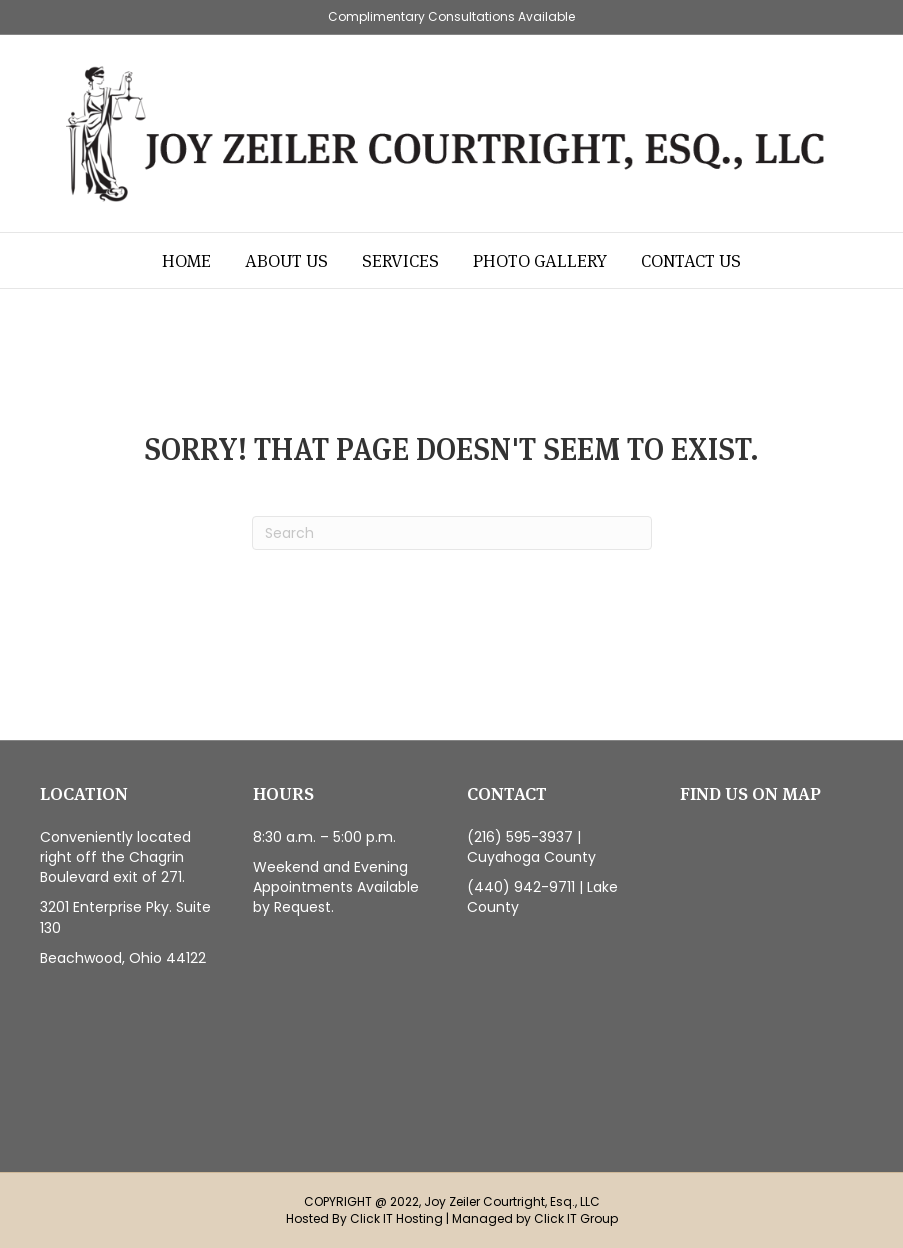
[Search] (452, 533)
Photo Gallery (540, 260)
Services (400, 260)
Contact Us (691, 260)
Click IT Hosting (396, 1218)
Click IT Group (576, 1218)
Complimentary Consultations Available (451, 16)
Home (186, 260)
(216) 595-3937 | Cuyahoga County (531, 847)
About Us (286, 260)
